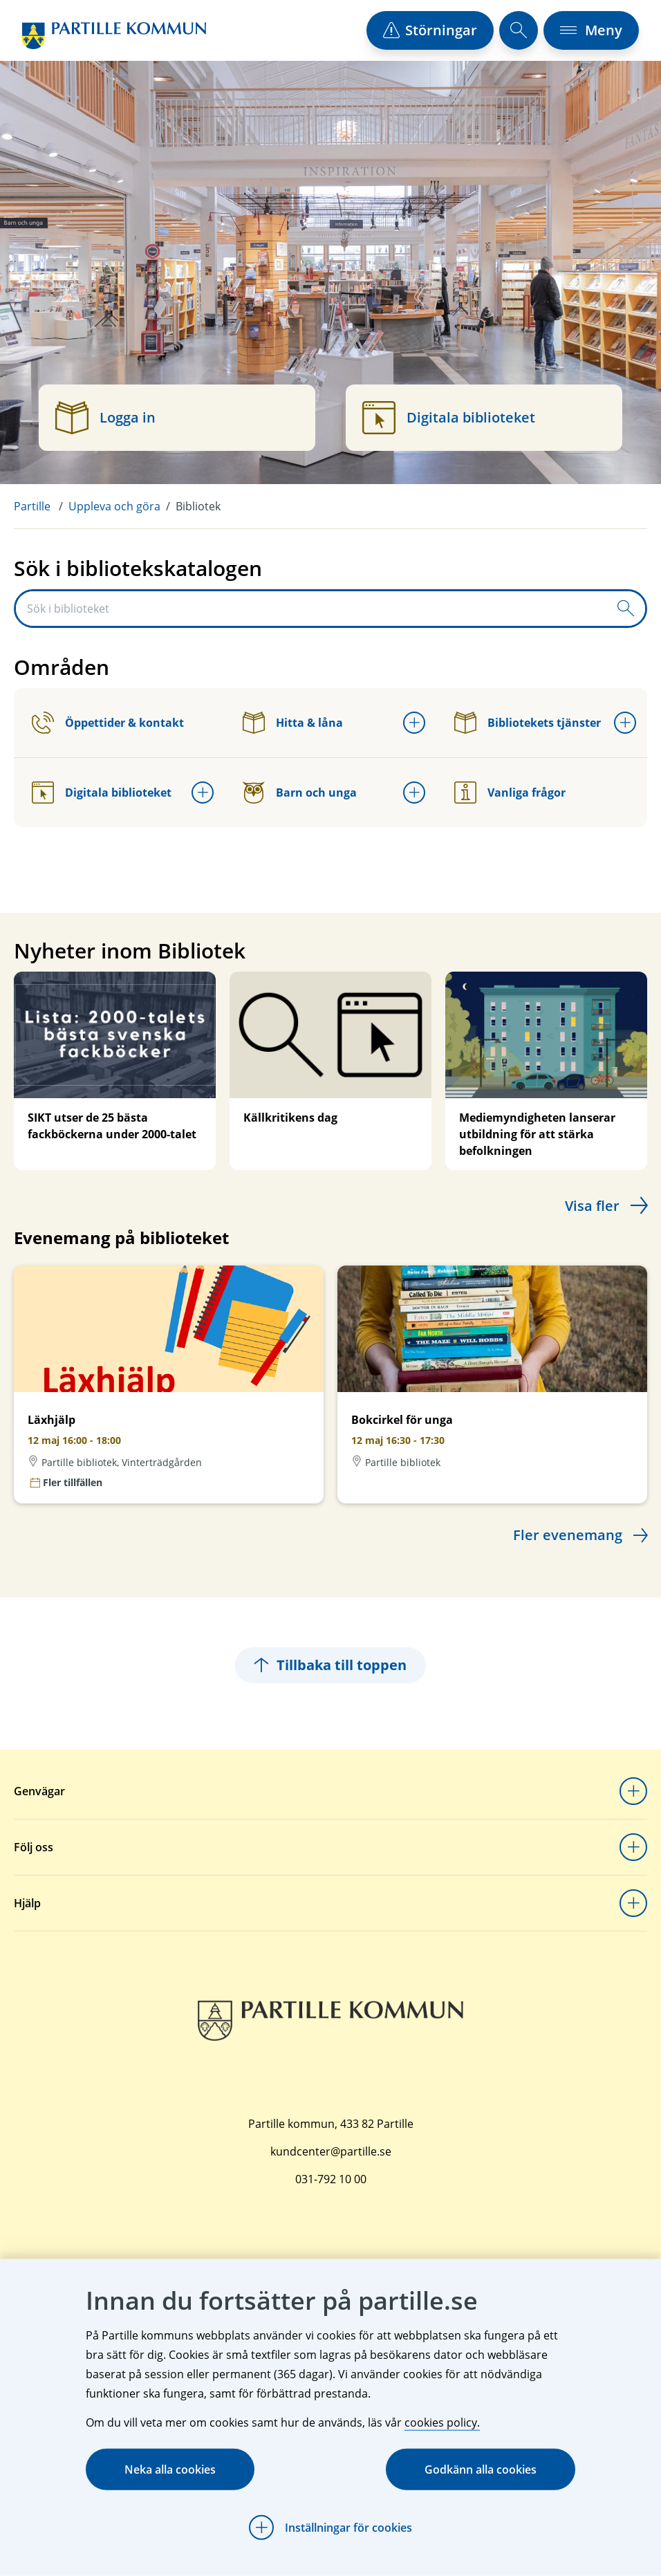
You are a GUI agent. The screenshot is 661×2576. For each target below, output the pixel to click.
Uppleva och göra (114, 506)
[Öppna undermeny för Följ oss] (633, 1847)
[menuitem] (41, 506)
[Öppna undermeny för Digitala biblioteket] (203, 792)
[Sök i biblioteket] (311, 608)
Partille (32, 506)
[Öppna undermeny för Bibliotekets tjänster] (625, 723)
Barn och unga (300, 792)
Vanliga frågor (510, 792)
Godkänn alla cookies (481, 2469)
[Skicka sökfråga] (625, 608)
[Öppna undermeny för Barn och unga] (414, 792)
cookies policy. (442, 2422)
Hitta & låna (293, 723)
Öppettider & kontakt (108, 723)
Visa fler (592, 1205)
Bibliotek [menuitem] (198, 506)
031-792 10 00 (330, 2179)
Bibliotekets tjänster (527, 723)
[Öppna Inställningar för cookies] (330, 2527)
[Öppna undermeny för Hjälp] (633, 1903)
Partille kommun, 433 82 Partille (330, 2123)
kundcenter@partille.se (330, 2151)
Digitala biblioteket (101, 792)
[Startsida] (114, 35)
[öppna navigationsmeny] (591, 30)
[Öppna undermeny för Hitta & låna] (414, 723)
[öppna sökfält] (518, 30)
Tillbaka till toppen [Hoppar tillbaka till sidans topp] (330, 1665)
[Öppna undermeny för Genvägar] (633, 1791)
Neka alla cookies (170, 2469)
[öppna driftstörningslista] (430, 30)
